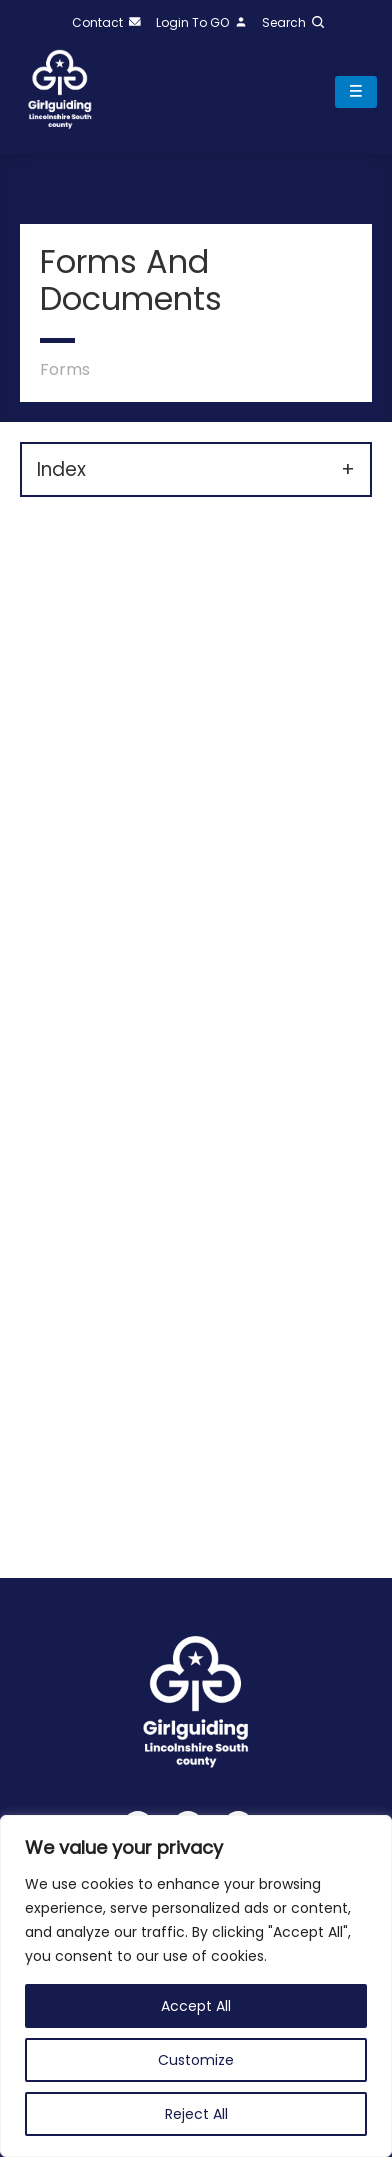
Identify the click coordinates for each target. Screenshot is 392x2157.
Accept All (196, 2006)
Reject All (196, 2114)
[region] (196, 1986)
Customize (196, 2060)
